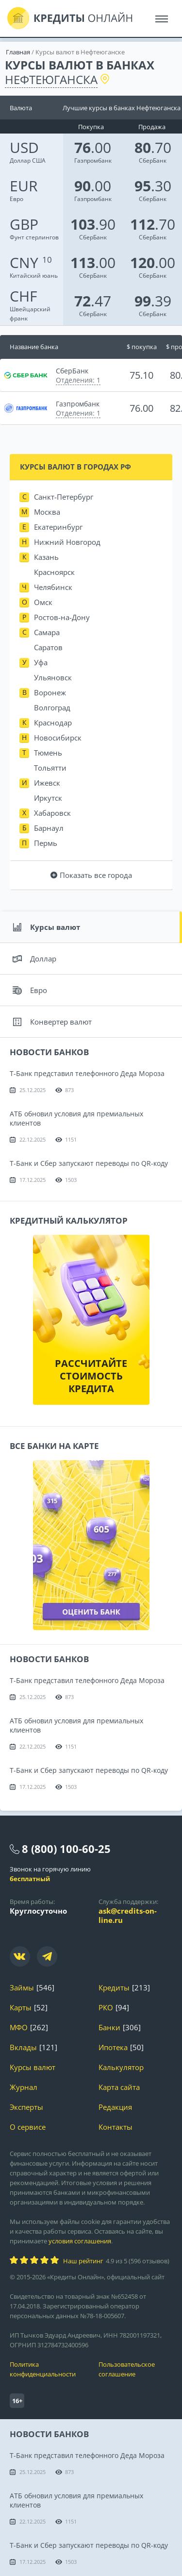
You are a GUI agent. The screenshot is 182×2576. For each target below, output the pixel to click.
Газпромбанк (93, 160)
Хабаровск (52, 813)
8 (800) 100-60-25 (66, 1848)
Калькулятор (121, 2067)
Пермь (45, 843)
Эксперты (26, 2107)
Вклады (23, 2047)
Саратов (48, 647)
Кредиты (114, 1987)
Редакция (115, 2107)
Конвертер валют (52, 1022)
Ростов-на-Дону (62, 617)
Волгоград (52, 707)
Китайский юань (34, 269)
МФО (19, 2027)
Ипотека (113, 2047)
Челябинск (53, 587)
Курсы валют (46, 927)
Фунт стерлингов (34, 230)
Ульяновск (53, 677)
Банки (109, 2027)
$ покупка (142, 346)
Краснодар (53, 722)
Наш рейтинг (83, 2260)
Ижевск (47, 783)
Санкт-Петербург (63, 497)
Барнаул (49, 828)
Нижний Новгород (67, 542)
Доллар (34, 958)
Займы (22, 1987)
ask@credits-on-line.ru (128, 1915)
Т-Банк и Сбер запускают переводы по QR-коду (89, 1163)
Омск (43, 602)
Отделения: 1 (78, 380)
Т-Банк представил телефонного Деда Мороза (87, 1073)
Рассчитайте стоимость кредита (91, 1376)
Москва (47, 512)
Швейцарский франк (30, 306)
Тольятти (50, 768)
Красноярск (54, 572)
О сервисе (28, 2127)
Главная (18, 52)
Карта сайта (119, 2087)
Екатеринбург (58, 527)
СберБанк (152, 160)
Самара (47, 632)
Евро (24, 192)
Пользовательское (136, 2369)
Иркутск (48, 798)
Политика (47, 2369)
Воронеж (50, 692)
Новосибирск (58, 737)
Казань (46, 557)
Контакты (115, 2127)
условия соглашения (80, 2241)
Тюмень (48, 753)
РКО (106, 2007)
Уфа (41, 662)
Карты (21, 2007)
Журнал (23, 2087)
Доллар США (28, 154)
